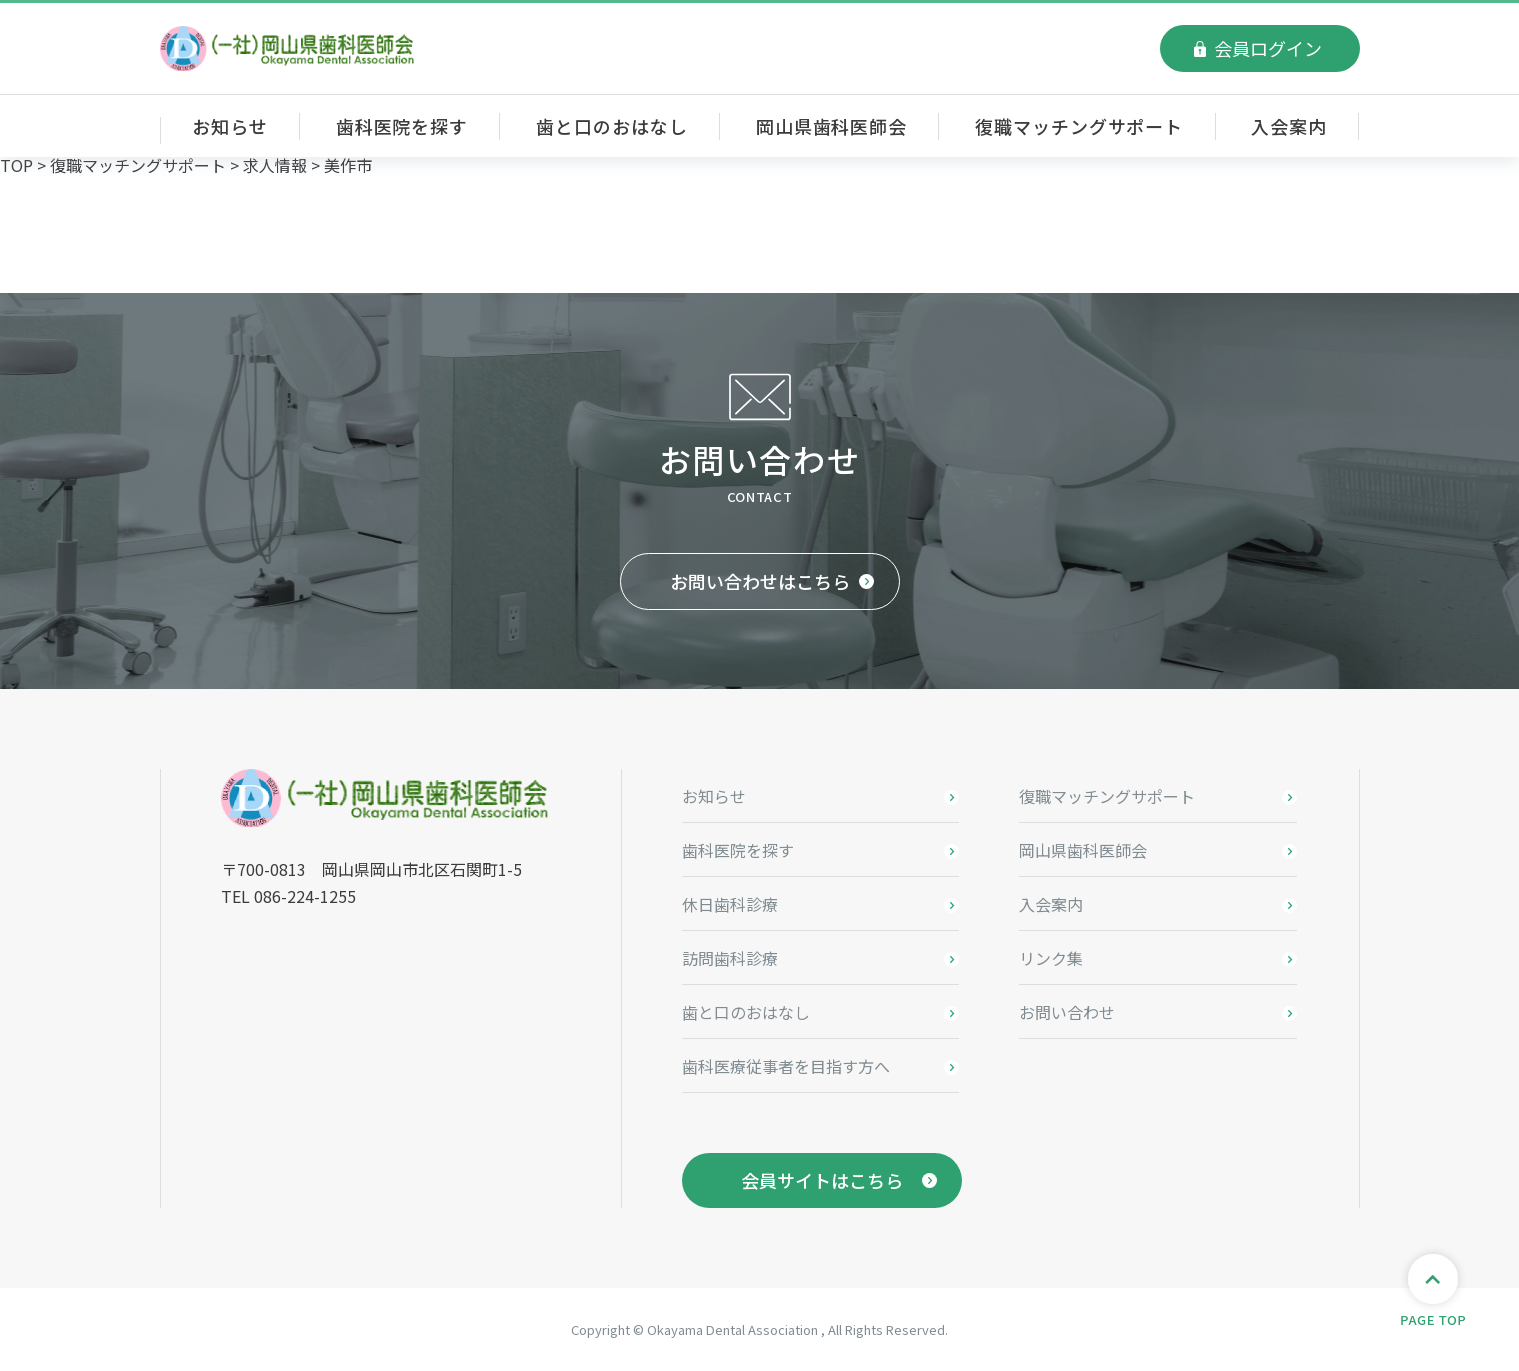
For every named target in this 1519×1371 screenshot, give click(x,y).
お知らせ (230, 126)
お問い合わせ (1067, 1012)
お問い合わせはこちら (760, 581)
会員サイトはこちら (822, 1180)
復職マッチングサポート (1079, 126)
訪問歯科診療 (730, 958)
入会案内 (1289, 126)
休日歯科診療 (730, 904)
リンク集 (1051, 958)
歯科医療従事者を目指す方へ (786, 1066)
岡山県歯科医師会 (831, 126)
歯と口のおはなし (611, 126)
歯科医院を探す (402, 126)
